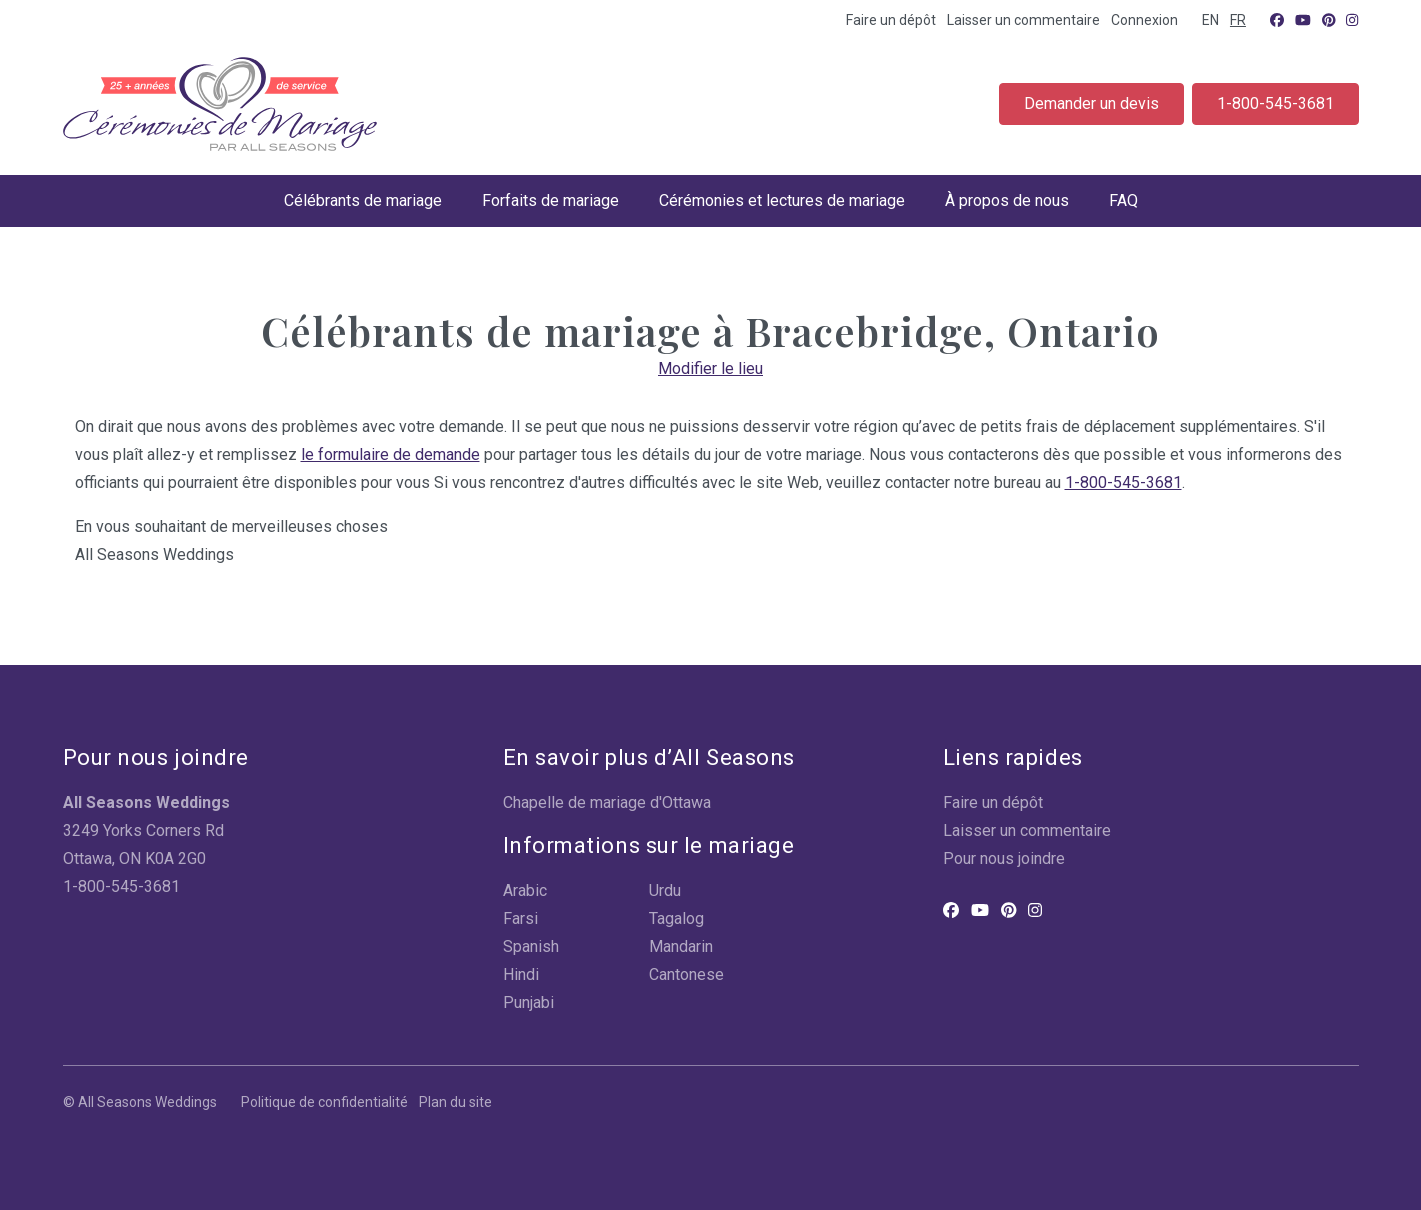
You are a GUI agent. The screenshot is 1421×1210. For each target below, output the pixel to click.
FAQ (1123, 200)
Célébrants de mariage (363, 200)
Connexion (1144, 20)
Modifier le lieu (710, 368)
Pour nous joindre (1004, 858)
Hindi (521, 974)
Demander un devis (1091, 103)
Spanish (531, 946)
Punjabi (528, 1002)
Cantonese (686, 974)
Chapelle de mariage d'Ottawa (607, 802)
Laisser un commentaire (1023, 20)
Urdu (665, 890)
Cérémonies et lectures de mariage (782, 200)
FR (1238, 20)
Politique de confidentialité (324, 1102)
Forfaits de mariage (550, 200)
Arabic (525, 890)
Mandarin (681, 946)
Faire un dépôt (891, 20)
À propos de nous (1007, 200)
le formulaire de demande (390, 454)
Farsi (520, 918)
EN (1210, 20)
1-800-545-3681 (1275, 103)
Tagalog (676, 918)
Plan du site (455, 1102)
